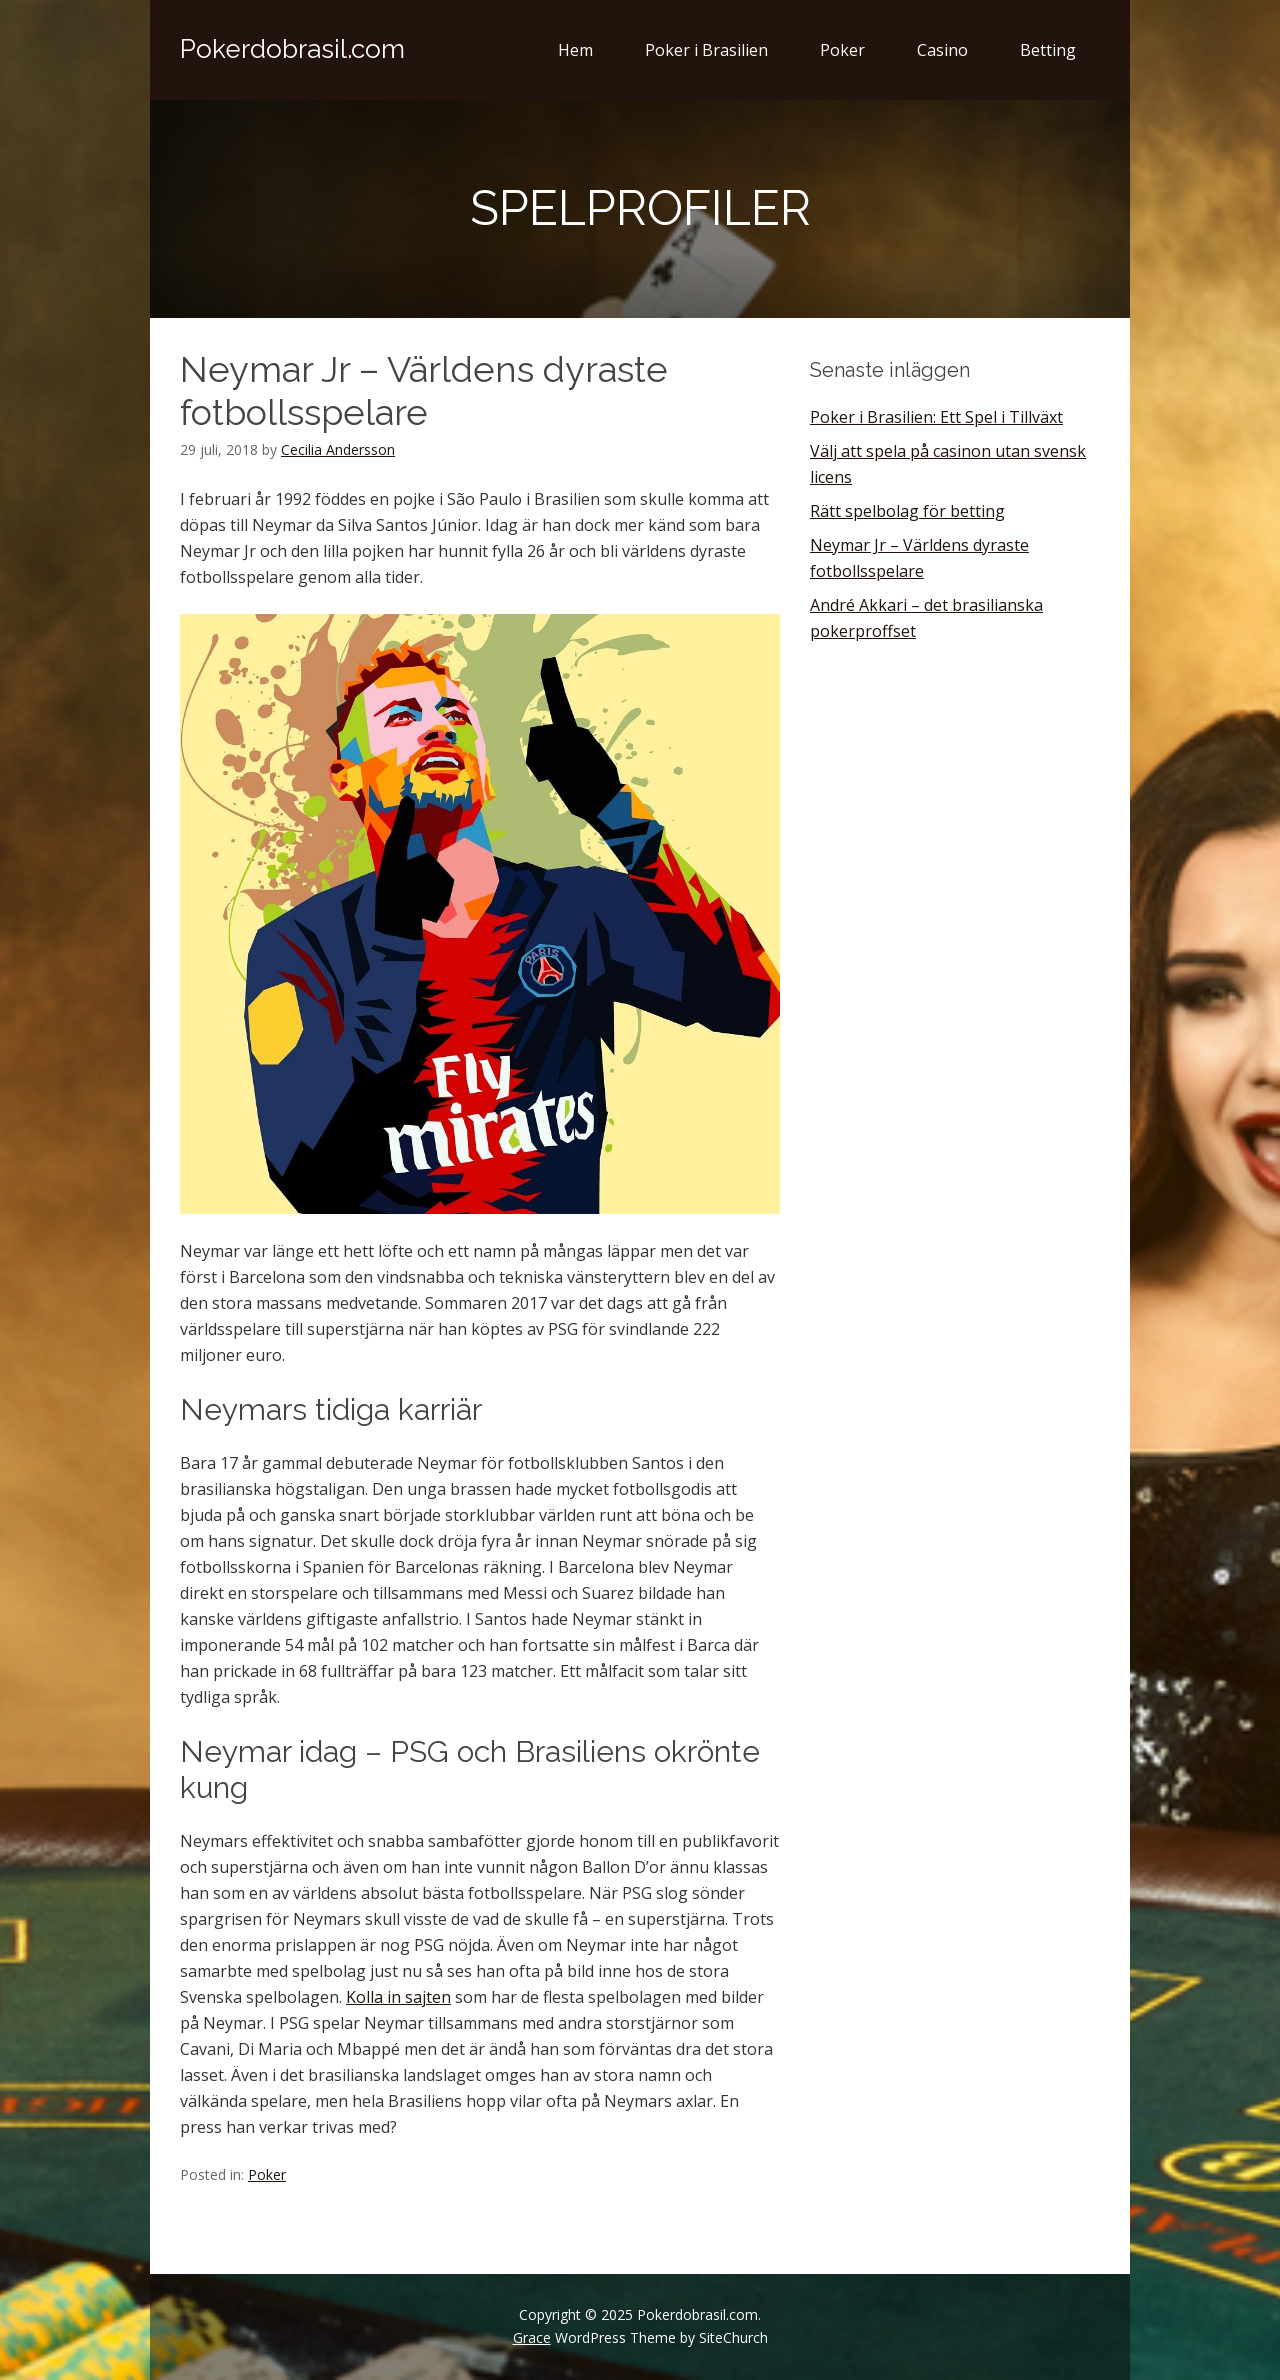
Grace (532, 2337)
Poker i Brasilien (706, 50)
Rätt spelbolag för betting (907, 511)
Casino (942, 50)
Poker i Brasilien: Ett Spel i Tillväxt (936, 417)
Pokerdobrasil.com (292, 49)
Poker (842, 50)
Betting (1048, 50)
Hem (575, 50)
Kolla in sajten (398, 1997)
